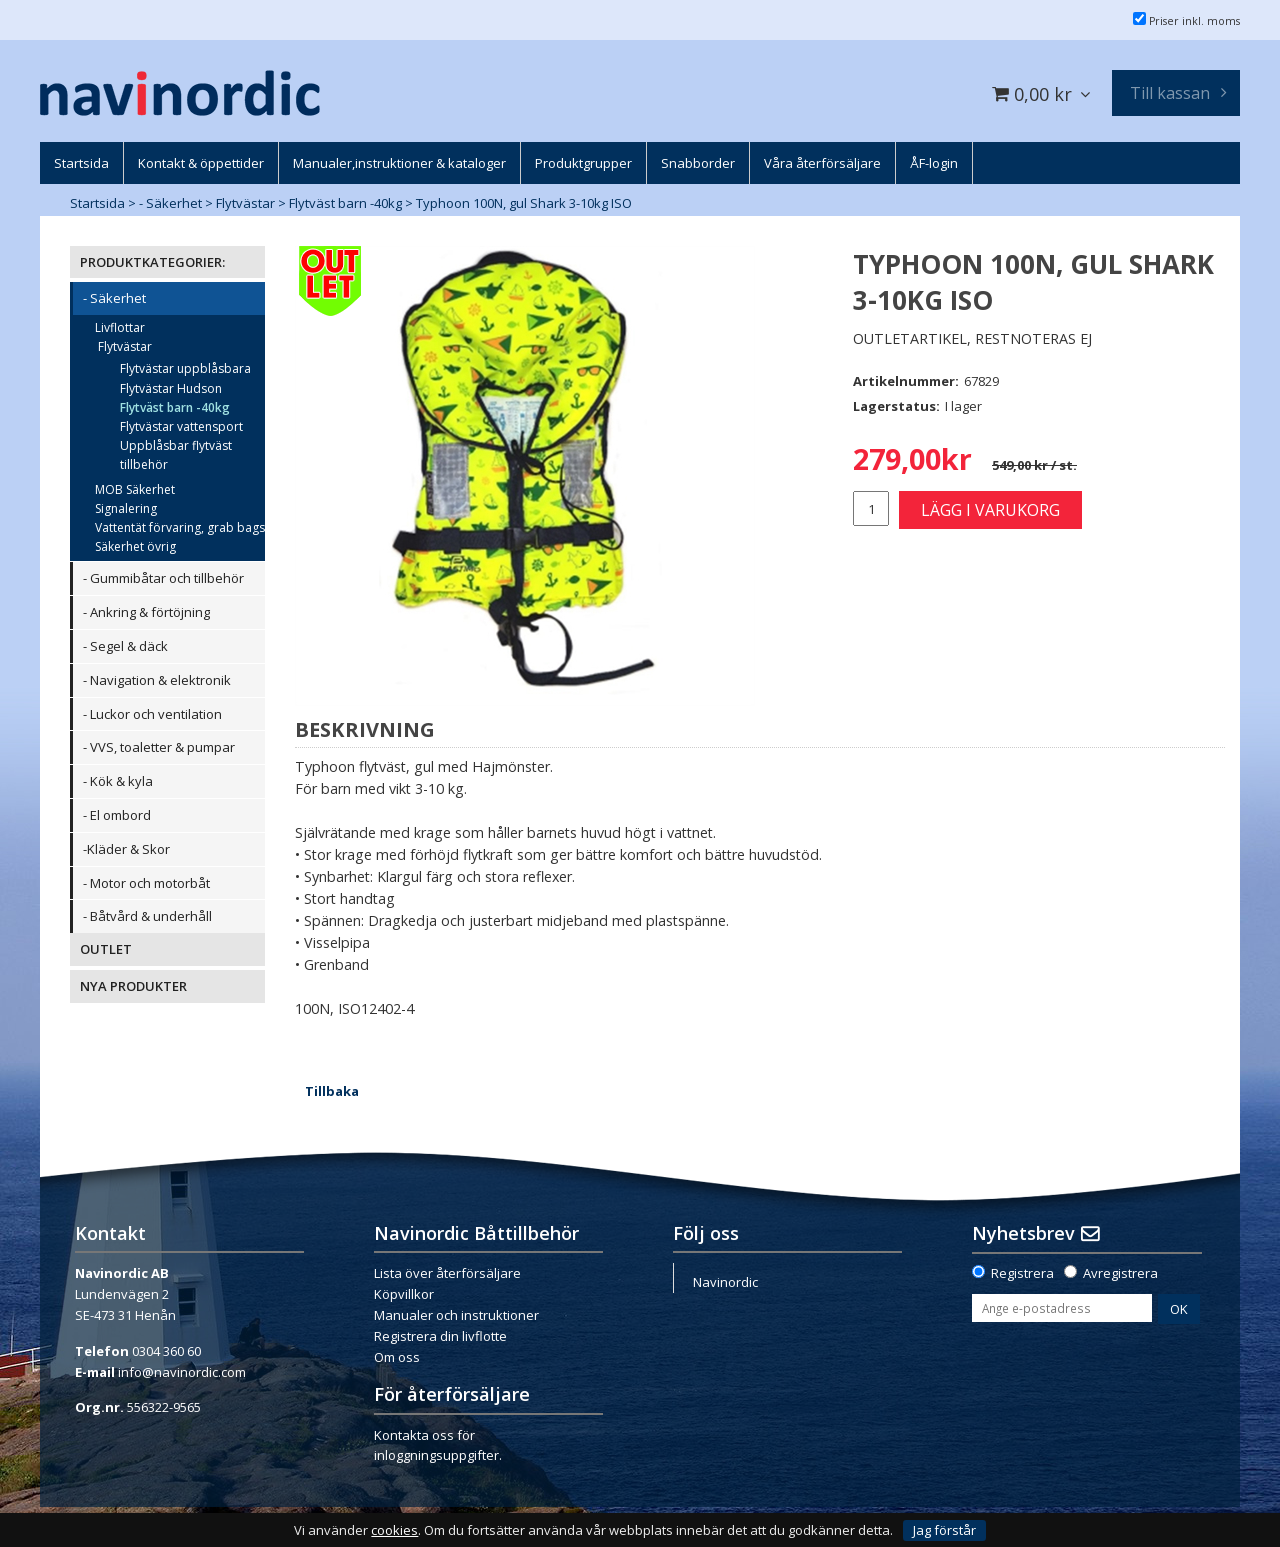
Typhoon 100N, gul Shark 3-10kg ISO (524, 203)
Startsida (97, 203)
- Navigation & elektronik (157, 680)
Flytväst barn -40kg (345, 203)
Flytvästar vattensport (181, 426)
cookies (394, 1530)
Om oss (397, 1357)
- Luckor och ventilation (152, 714)
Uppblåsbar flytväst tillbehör (176, 455)
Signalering (126, 508)
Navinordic (725, 1282)
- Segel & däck (125, 646)
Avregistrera (1120, 1273)
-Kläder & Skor (126, 849)
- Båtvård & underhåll (147, 916)
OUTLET (106, 949)
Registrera (1022, 1273)
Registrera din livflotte (440, 1336)
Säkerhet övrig (135, 546)
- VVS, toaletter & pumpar (159, 747)
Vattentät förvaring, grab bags (180, 527)
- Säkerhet (170, 203)
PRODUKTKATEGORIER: (152, 262)
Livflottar (120, 327)
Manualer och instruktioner (456, 1315)
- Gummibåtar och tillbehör (163, 578)
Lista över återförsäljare (447, 1273)
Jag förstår (944, 1530)
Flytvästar (245, 203)
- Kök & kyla (118, 781)
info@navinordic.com (182, 1372)
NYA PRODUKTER (133, 986)
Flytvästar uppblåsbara (185, 368)
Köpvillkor (404, 1294)
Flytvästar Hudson (171, 388)
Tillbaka (332, 1091)
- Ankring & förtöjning (146, 612)
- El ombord (117, 815)
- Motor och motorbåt (146, 883)
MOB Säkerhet (135, 489)
